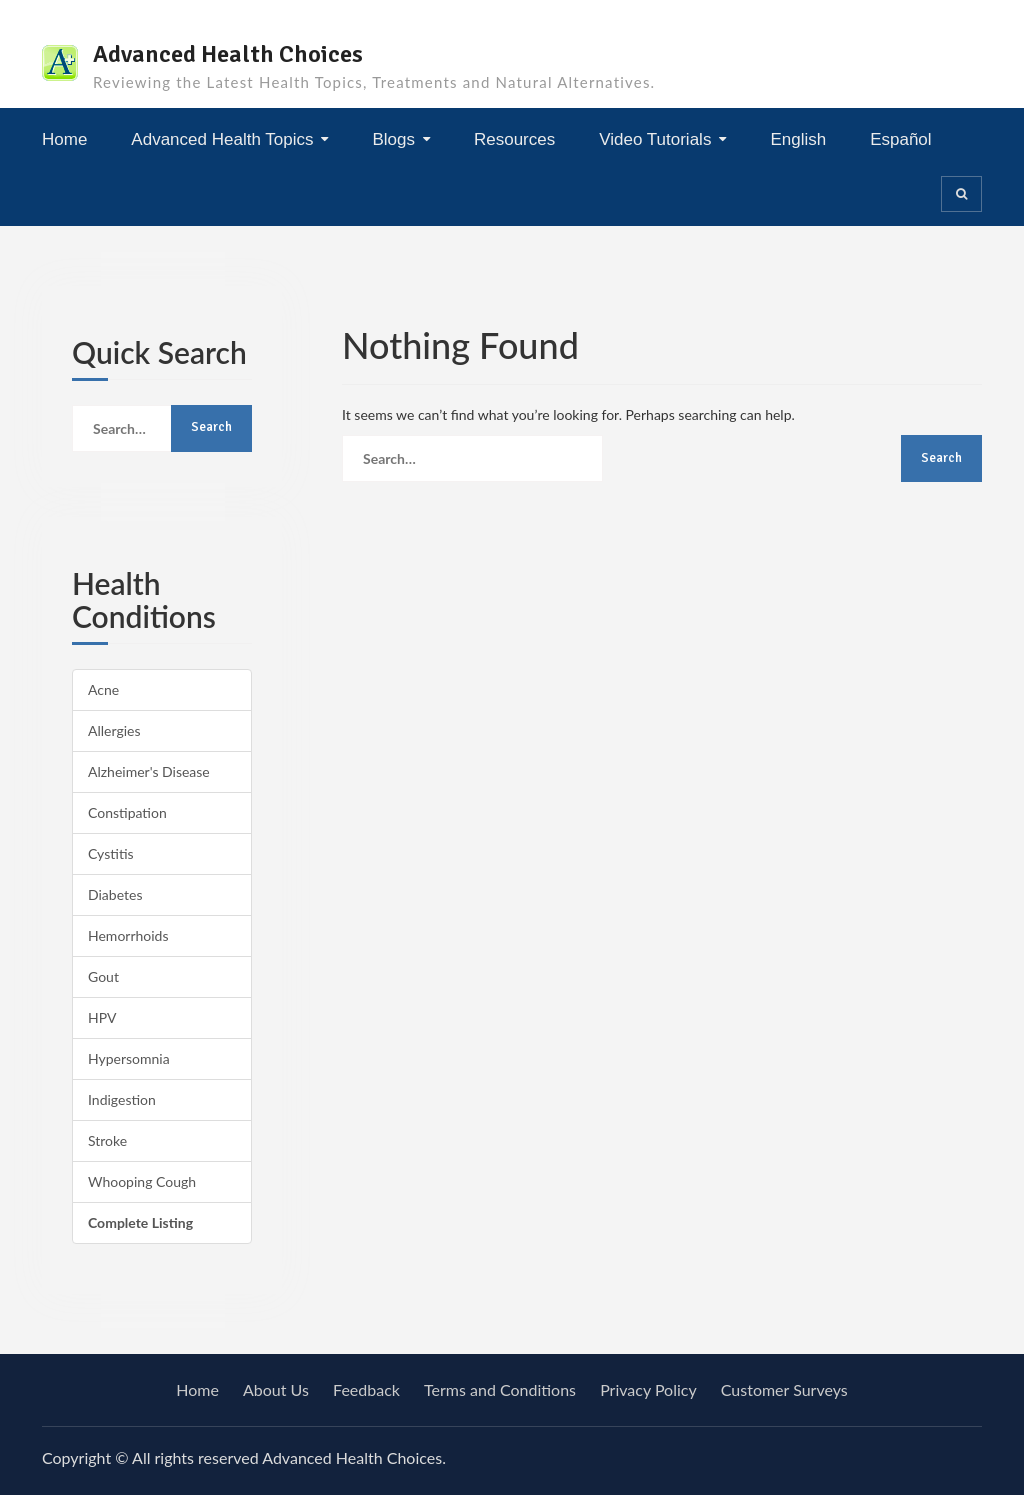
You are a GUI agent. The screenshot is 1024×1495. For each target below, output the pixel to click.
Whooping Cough (142, 1181)
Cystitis (111, 853)
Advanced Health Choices (228, 54)
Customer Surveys (784, 1389)
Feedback (366, 1389)
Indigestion (122, 1099)
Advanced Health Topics (222, 139)
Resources (514, 139)
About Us (276, 1389)
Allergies (114, 730)
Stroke (107, 1140)
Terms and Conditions (500, 1389)
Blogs (393, 139)
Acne (103, 689)
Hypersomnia (129, 1058)
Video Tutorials (655, 139)
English (798, 139)
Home (64, 139)
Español (900, 139)
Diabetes (115, 894)
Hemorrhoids (128, 935)
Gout (103, 976)
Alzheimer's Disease (149, 771)
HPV (102, 1017)
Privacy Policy (648, 1389)
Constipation (127, 812)
